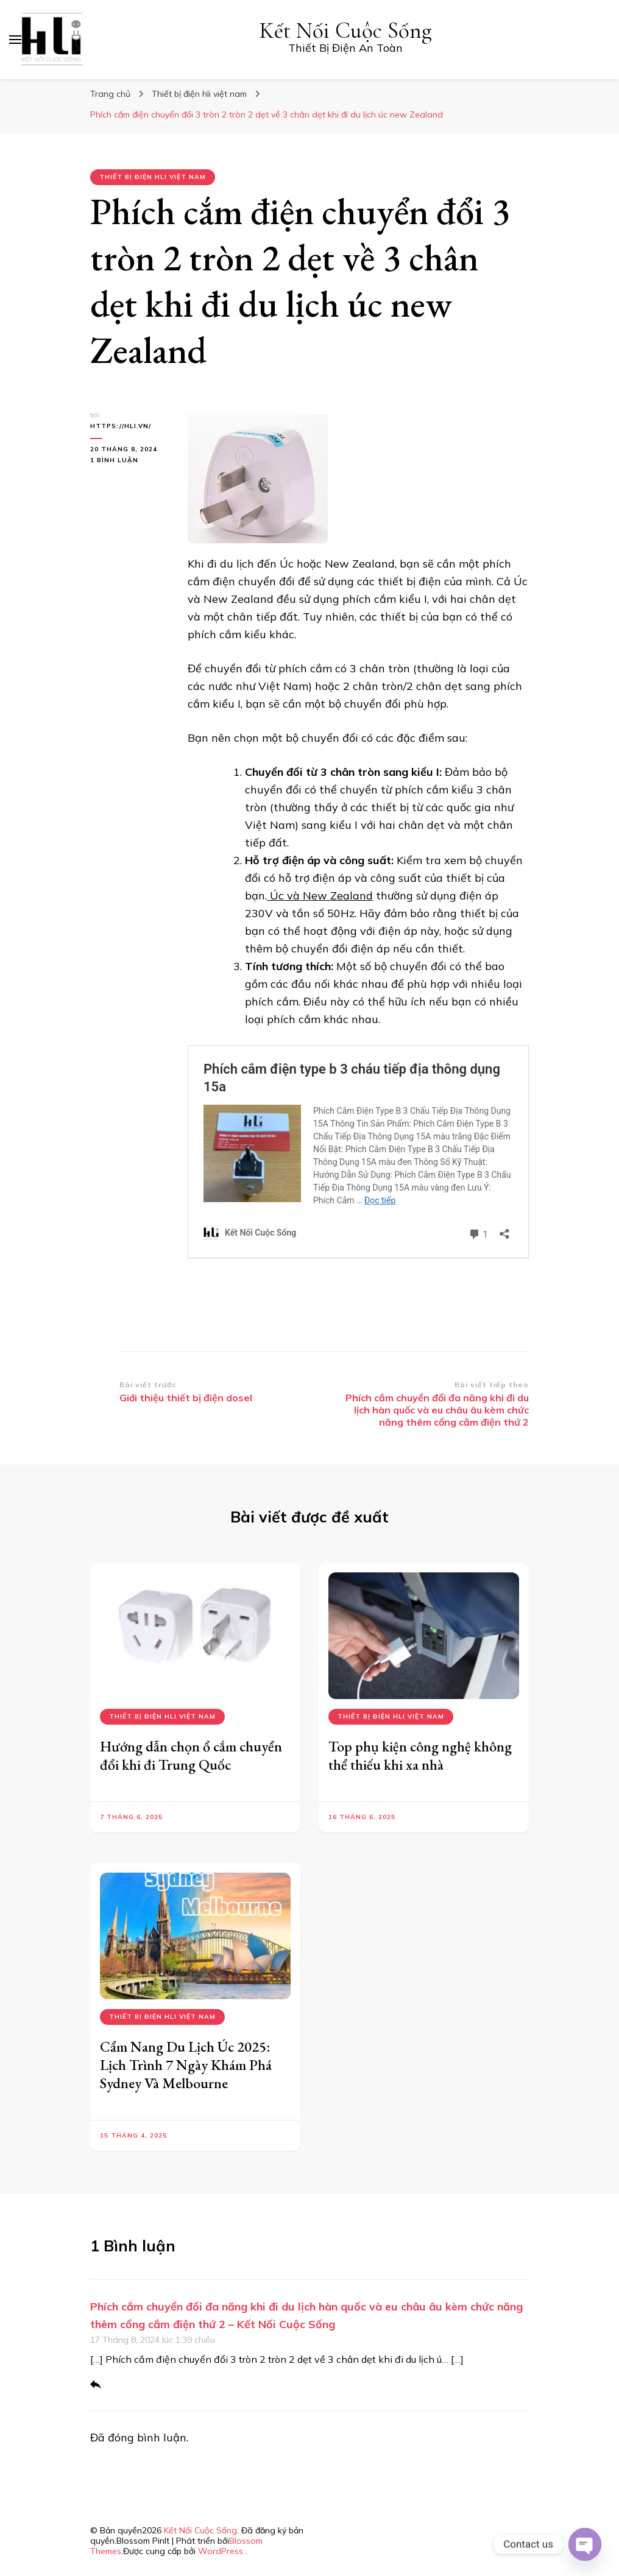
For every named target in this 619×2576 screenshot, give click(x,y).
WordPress (220, 2551)
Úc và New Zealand (320, 896)
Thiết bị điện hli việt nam (152, 177)
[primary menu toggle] (15, 39)
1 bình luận (129, 460)
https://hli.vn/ (120, 426)
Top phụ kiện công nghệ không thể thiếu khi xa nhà (420, 1755)
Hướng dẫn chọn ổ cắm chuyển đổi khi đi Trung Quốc (191, 1755)
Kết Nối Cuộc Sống (345, 30)
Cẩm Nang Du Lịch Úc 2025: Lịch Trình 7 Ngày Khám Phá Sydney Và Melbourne (186, 2064)
